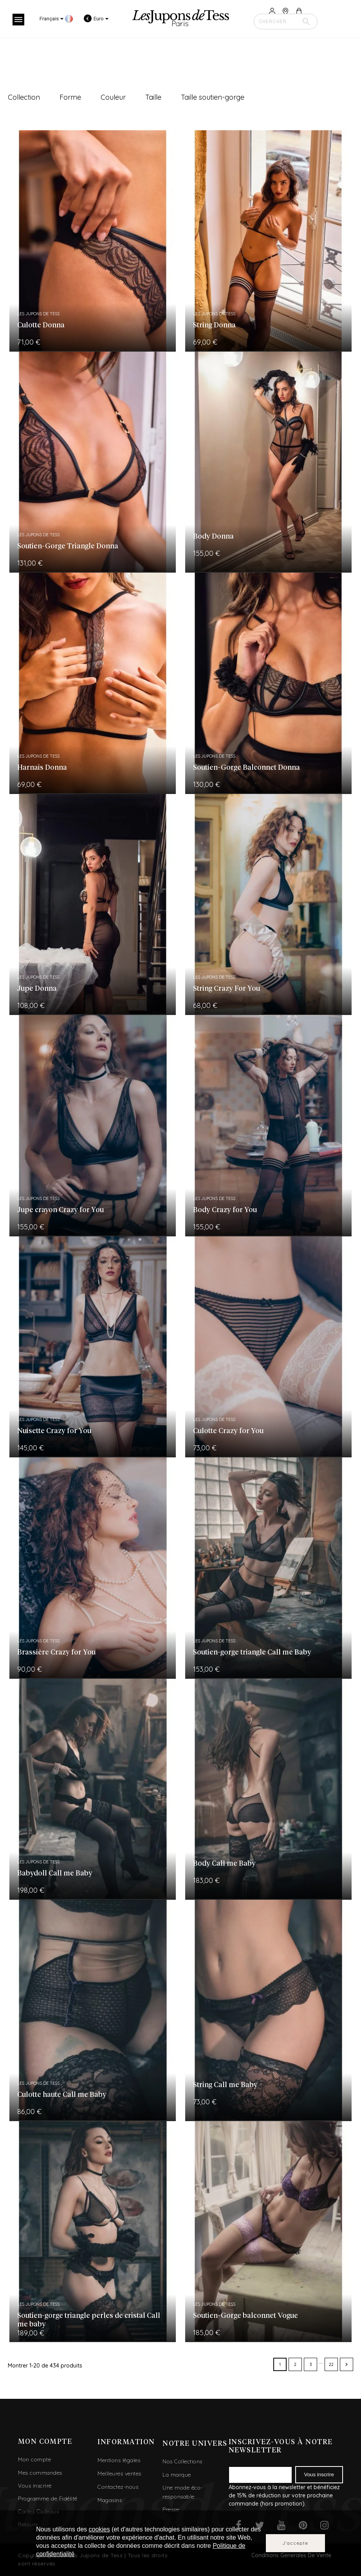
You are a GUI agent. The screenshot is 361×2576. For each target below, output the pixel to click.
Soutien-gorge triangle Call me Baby (252, 1652)
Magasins (109, 2500)
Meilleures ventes (119, 2473)
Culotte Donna (41, 325)
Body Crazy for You (225, 1210)
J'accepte (295, 2543)
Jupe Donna (37, 988)
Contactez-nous (117, 2486)
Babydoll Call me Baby (54, 1873)
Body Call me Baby (224, 1863)
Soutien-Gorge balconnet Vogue (245, 2315)
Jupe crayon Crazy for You (60, 1210)
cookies (99, 2529)
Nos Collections (182, 2461)
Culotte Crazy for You (228, 1431)
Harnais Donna (42, 767)
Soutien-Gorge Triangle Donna (67, 546)
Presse (170, 2509)
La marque (176, 2474)
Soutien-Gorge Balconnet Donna (246, 767)
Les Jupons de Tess (38, 313)
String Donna (214, 325)
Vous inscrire (35, 2485)
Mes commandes (40, 2472)
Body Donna (213, 536)
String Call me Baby (225, 2085)
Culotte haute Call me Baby (61, 2094)
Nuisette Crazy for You (54, 1431)
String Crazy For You (226, 988)
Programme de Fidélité (48, 2498)
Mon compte (34, 2459)
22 (331, 2364)
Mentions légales (118, 2460)
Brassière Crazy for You (56, 1652)
